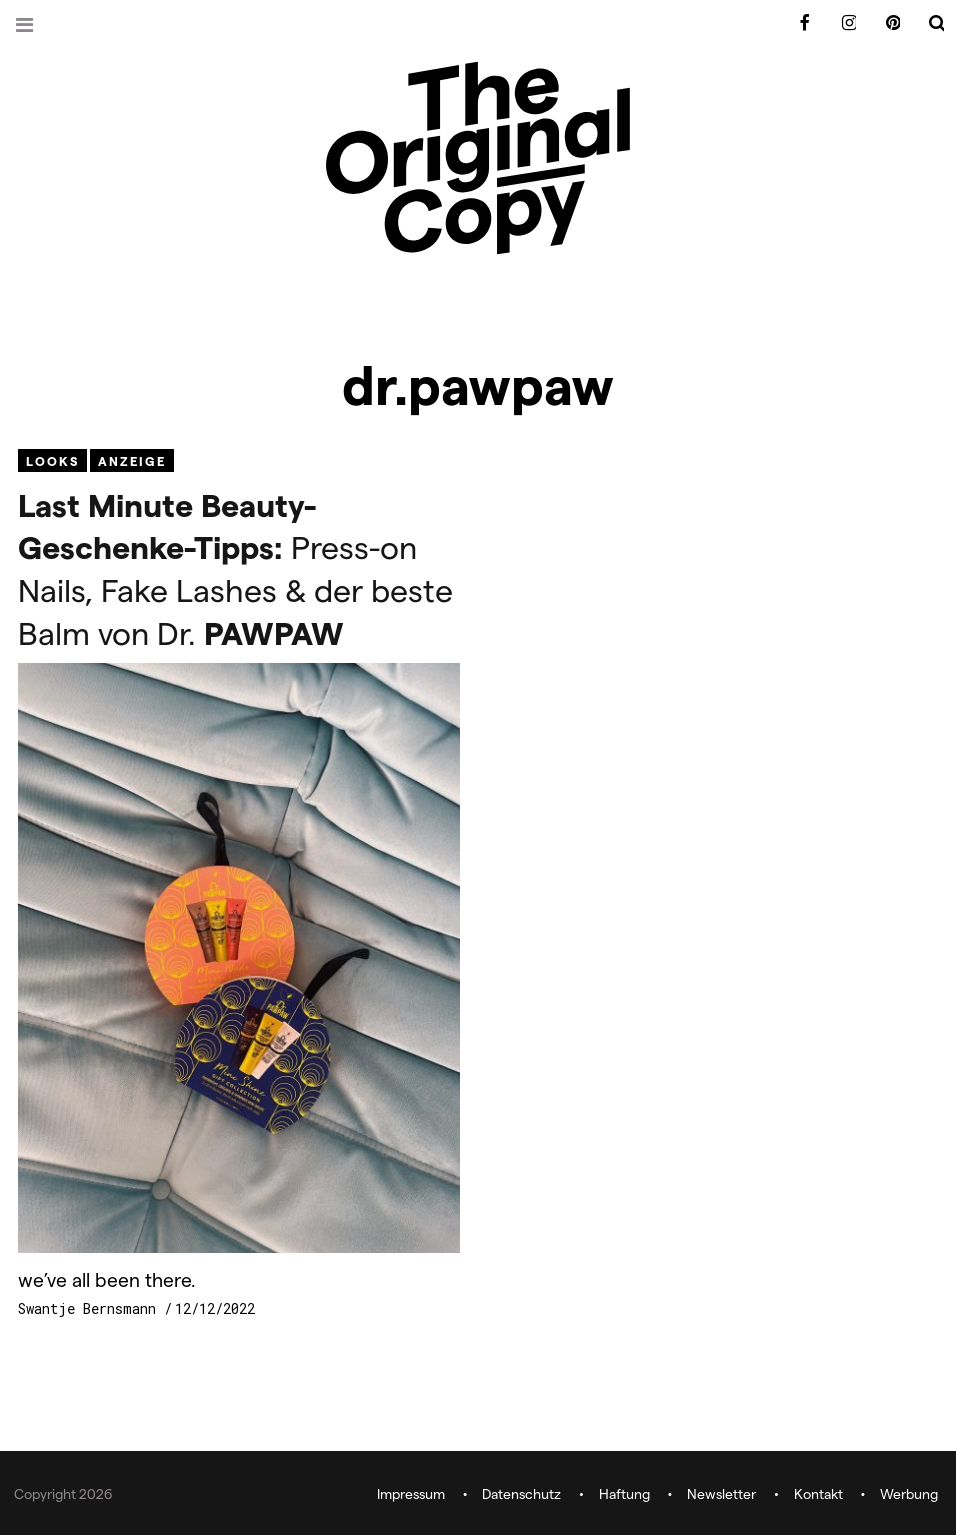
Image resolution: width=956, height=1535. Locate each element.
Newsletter (721, 1494)
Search (924, 23)
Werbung (909, 1494)
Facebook (792, 23)
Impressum (411, 1494)
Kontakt (818, 1494)
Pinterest (880, 23)
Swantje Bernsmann (91, 1308)
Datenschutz (521, 1494)
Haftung (624, 1494)
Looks (52, 460)
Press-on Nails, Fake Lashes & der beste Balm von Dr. (235, 568)
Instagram (836, 23)
